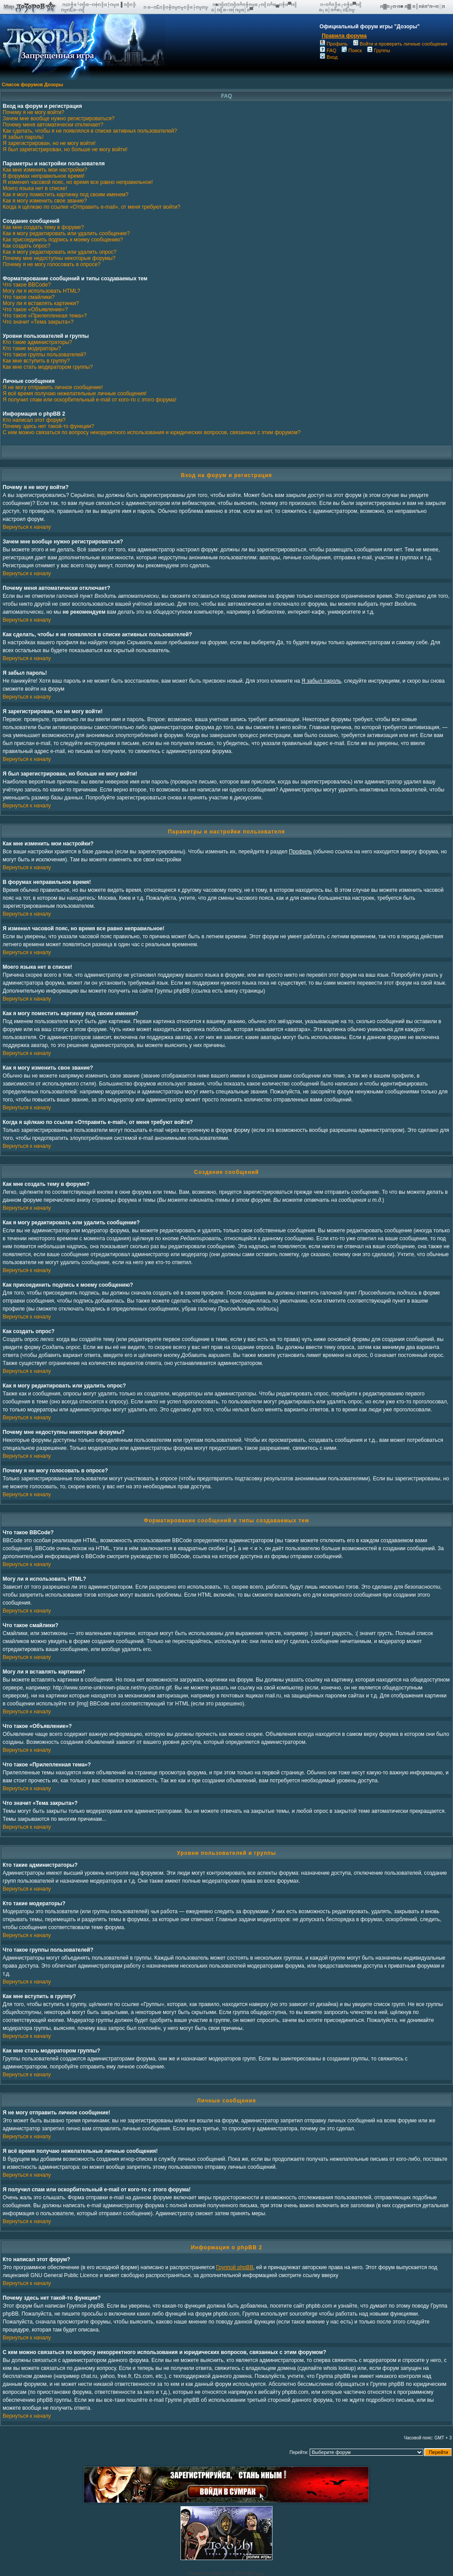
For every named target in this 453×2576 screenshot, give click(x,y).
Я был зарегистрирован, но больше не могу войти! (65, 149)
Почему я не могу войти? (33, 112)
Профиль (334, 43)
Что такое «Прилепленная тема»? (45, 316)
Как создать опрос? (26, 246)
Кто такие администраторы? (37, 342)
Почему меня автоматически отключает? (53, 125)
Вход (329, 57)
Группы (378, 50)
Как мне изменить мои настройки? (45, 170)
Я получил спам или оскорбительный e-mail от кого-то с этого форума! (90, 400)
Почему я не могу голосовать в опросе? (51, 264)
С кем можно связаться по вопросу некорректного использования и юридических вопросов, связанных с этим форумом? (151, 432)
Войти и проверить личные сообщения (400, 43)
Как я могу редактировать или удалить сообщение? (66, 233)
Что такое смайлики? (28, 297)
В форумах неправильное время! (43, 176)
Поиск (351, 50)
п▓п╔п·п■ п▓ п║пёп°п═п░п (413, 6)
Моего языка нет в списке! (35, 188)
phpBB (213, 2573)
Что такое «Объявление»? (35, 309)
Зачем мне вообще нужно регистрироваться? (59, 118)
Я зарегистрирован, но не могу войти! (49, 143)
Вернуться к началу (27, 527)
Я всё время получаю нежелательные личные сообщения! (74, 393)
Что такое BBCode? (27, 285)
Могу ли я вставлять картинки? (41, 303)
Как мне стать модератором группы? (48, 367)
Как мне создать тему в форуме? (43, 227)
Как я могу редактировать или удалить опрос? (59, 252)
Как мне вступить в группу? (36, 361)
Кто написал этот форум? (34, 420)
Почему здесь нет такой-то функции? (48, 426)
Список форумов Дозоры (32, 84)
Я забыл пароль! (23, 137)
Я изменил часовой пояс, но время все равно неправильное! (78, 182)
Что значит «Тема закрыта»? (38, 322)
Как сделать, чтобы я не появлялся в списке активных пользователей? (90, 131)
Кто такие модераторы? (32, 348)
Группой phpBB (234, 2267)
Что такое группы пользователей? (44, 355)
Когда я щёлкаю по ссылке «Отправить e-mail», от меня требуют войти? (91, 207)
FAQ (328, 50)
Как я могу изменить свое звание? (45, 201)
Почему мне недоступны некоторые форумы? (59, 258)
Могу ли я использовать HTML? (41, 291)
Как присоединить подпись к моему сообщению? (63, 240)
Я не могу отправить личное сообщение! (53, 387)
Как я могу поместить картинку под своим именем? (66, 194)
